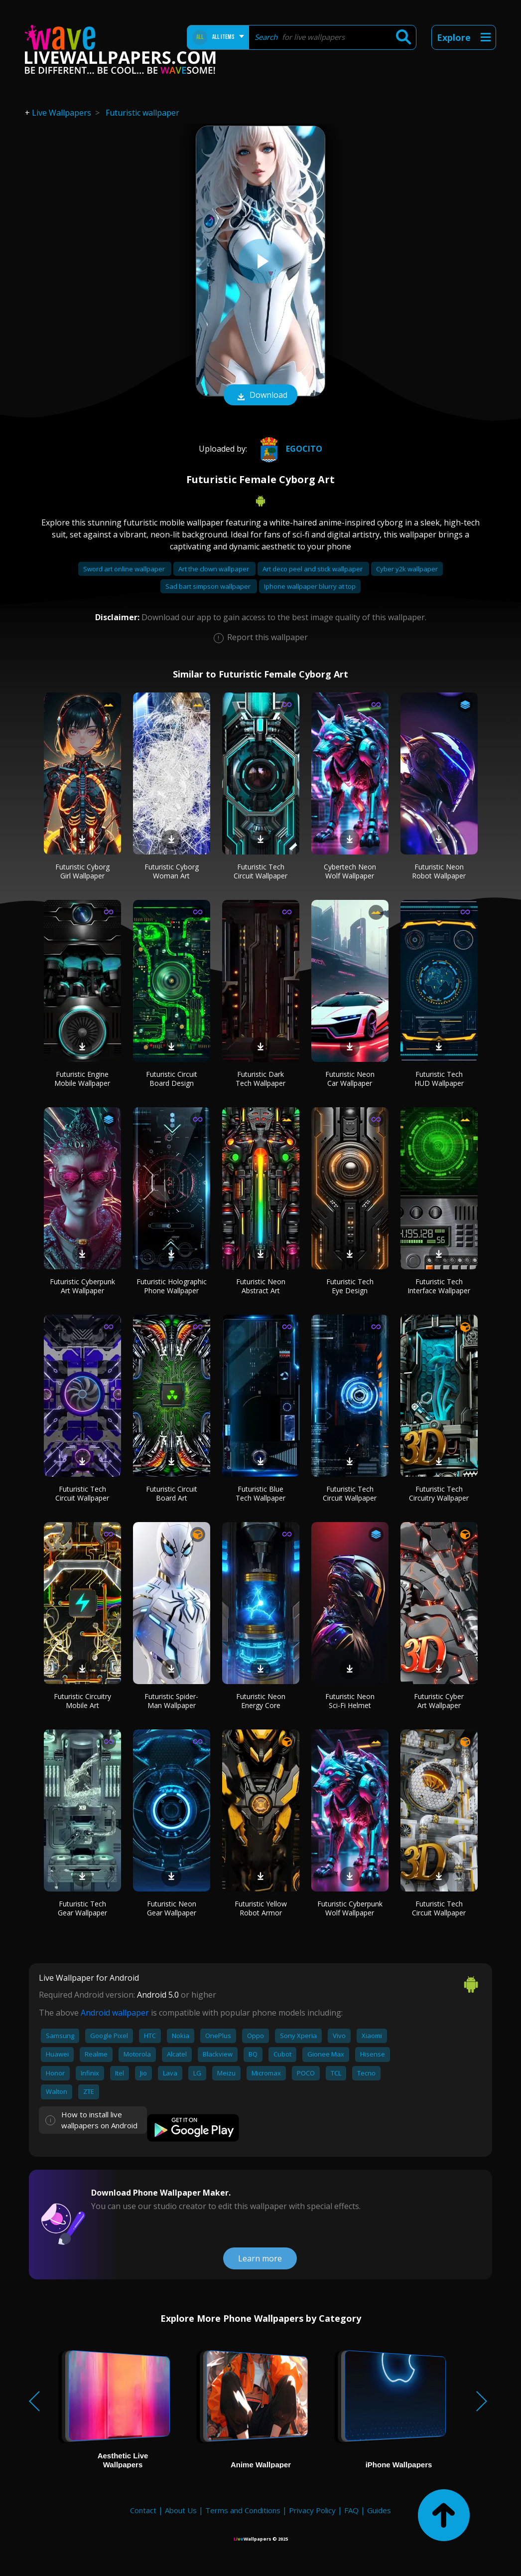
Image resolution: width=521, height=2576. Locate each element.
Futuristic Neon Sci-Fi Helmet (350, 1701)
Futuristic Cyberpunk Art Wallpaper (82, 1286)
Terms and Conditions (242, 2510)
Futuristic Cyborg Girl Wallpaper (82, 871)
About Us (181, 2510)
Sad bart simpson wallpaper (208, 586)
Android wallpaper (115, 2012)
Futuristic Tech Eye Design (350, 1286)
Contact (143, 2510)
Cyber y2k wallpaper (407, 568)
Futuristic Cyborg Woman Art (171, 871)
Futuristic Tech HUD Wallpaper (439, 1078)
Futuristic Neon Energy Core (260, 1701)
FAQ (351, 2510)
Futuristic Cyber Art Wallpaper (439, 1701)
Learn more (260, 2258)
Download (260, 395)
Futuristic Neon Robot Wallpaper (439, 871)
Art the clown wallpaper (214, 568)
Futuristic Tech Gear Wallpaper (82, 1908)
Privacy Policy (312, 2510)
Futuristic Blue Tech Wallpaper (260, 1493)
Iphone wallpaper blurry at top (310, 586)
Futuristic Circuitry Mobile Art (82, 1701)
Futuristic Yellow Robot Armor (261, 1908)
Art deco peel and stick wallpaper (313, 568)
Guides (379, 2510)
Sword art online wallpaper (124, 568)
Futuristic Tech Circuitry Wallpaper (439, 1493)
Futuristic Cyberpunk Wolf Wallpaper (350, 1908)
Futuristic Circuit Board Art (171, 1493)
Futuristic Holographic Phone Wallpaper (171, 1286)
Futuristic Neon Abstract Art (260, 1286)
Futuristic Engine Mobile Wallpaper (82, 1078)
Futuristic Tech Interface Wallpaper (438, 1286)
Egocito (288, 448)
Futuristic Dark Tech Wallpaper (260, 1078)
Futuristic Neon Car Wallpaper (350, 1078)
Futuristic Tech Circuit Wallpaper (260, 871)
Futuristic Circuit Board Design (171, 1078)
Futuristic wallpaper (142, 112)
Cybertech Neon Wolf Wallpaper (350, 871)
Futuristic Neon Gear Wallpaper (171, 1908)
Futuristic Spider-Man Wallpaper (171, 1701)
